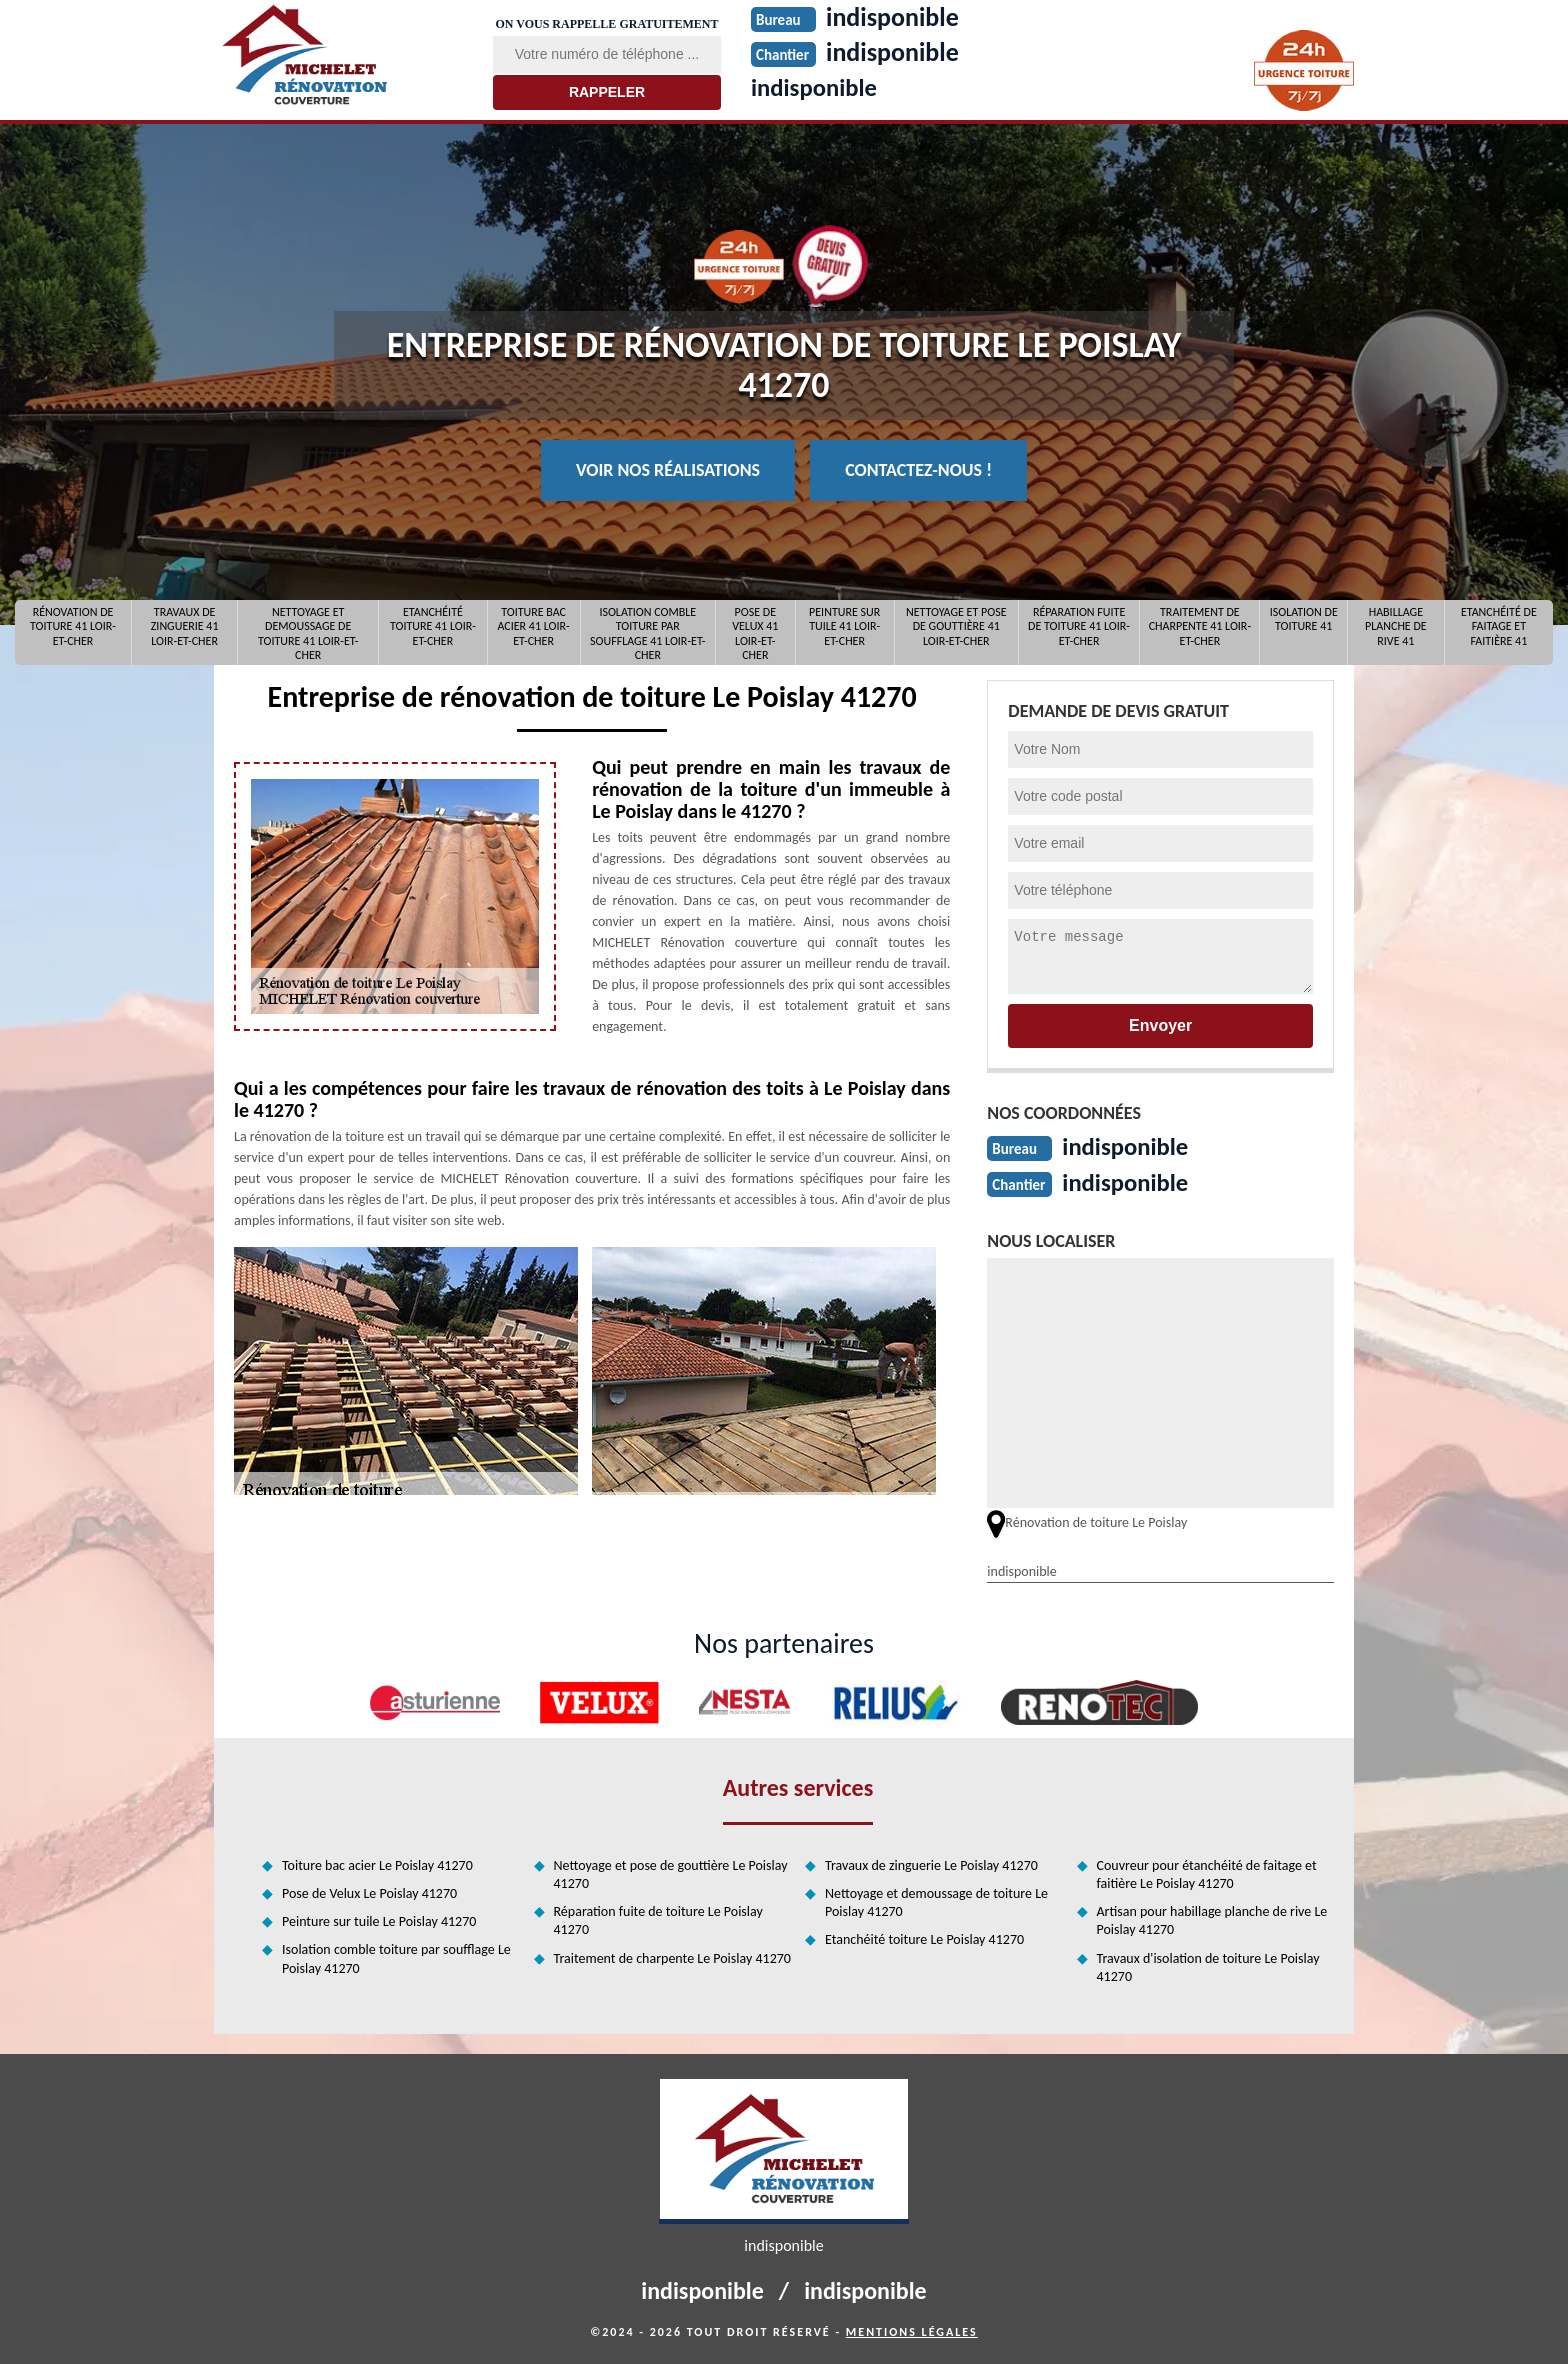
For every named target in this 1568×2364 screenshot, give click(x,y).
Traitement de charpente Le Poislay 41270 (672, 1956)
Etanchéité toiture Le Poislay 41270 (924, 1937)
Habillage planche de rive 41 (1396, 626)
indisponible (817, 87)
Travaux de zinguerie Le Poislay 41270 (931, 1863)
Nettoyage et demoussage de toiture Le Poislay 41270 (936, 1900)
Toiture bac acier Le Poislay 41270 (377, 1863)
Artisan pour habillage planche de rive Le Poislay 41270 (1212, 1918)
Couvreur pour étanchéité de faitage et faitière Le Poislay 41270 (1207, 1872)
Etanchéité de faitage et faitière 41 (1499, 626)
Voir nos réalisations (668, 470)
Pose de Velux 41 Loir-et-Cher (755, 632)
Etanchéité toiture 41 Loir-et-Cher (433, 626)
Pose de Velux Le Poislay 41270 (369, 1891)
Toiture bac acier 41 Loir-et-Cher (533, 626)
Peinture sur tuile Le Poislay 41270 (379, 1919)
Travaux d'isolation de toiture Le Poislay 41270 (1208, 1965)
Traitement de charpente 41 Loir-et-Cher (1200, 626)
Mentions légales (912, 2330)
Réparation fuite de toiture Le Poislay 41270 (658, 1918)
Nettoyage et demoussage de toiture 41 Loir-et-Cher (308, 632)
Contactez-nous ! (918, 470)
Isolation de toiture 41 (1304, 619)
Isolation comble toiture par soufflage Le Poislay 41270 (396, 1956)
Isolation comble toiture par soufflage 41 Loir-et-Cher (648, 632)
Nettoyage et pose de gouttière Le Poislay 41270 (671, 1872)
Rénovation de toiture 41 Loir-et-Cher (73, 626)
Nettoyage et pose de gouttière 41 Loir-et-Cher (956, 626)
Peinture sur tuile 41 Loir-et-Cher (844, 626)
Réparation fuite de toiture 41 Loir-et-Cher (1079, 626)
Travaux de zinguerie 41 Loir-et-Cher (185, 626)
